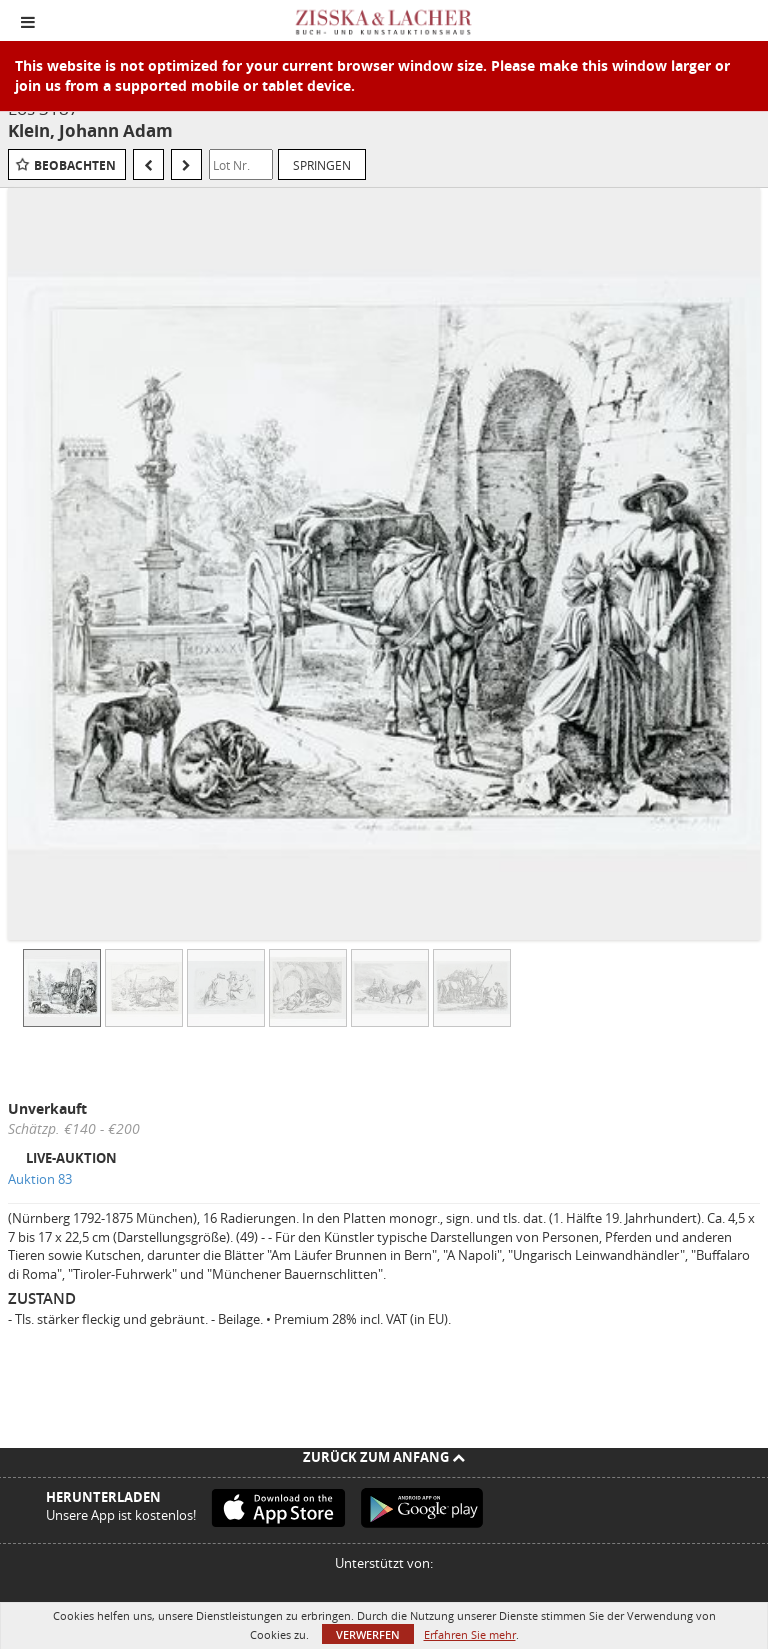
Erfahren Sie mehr (470, 1634)
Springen (322, 165)
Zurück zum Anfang (384, 1457)
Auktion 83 (40, 1179)
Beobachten (75, 165)
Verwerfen (368, 1634)
